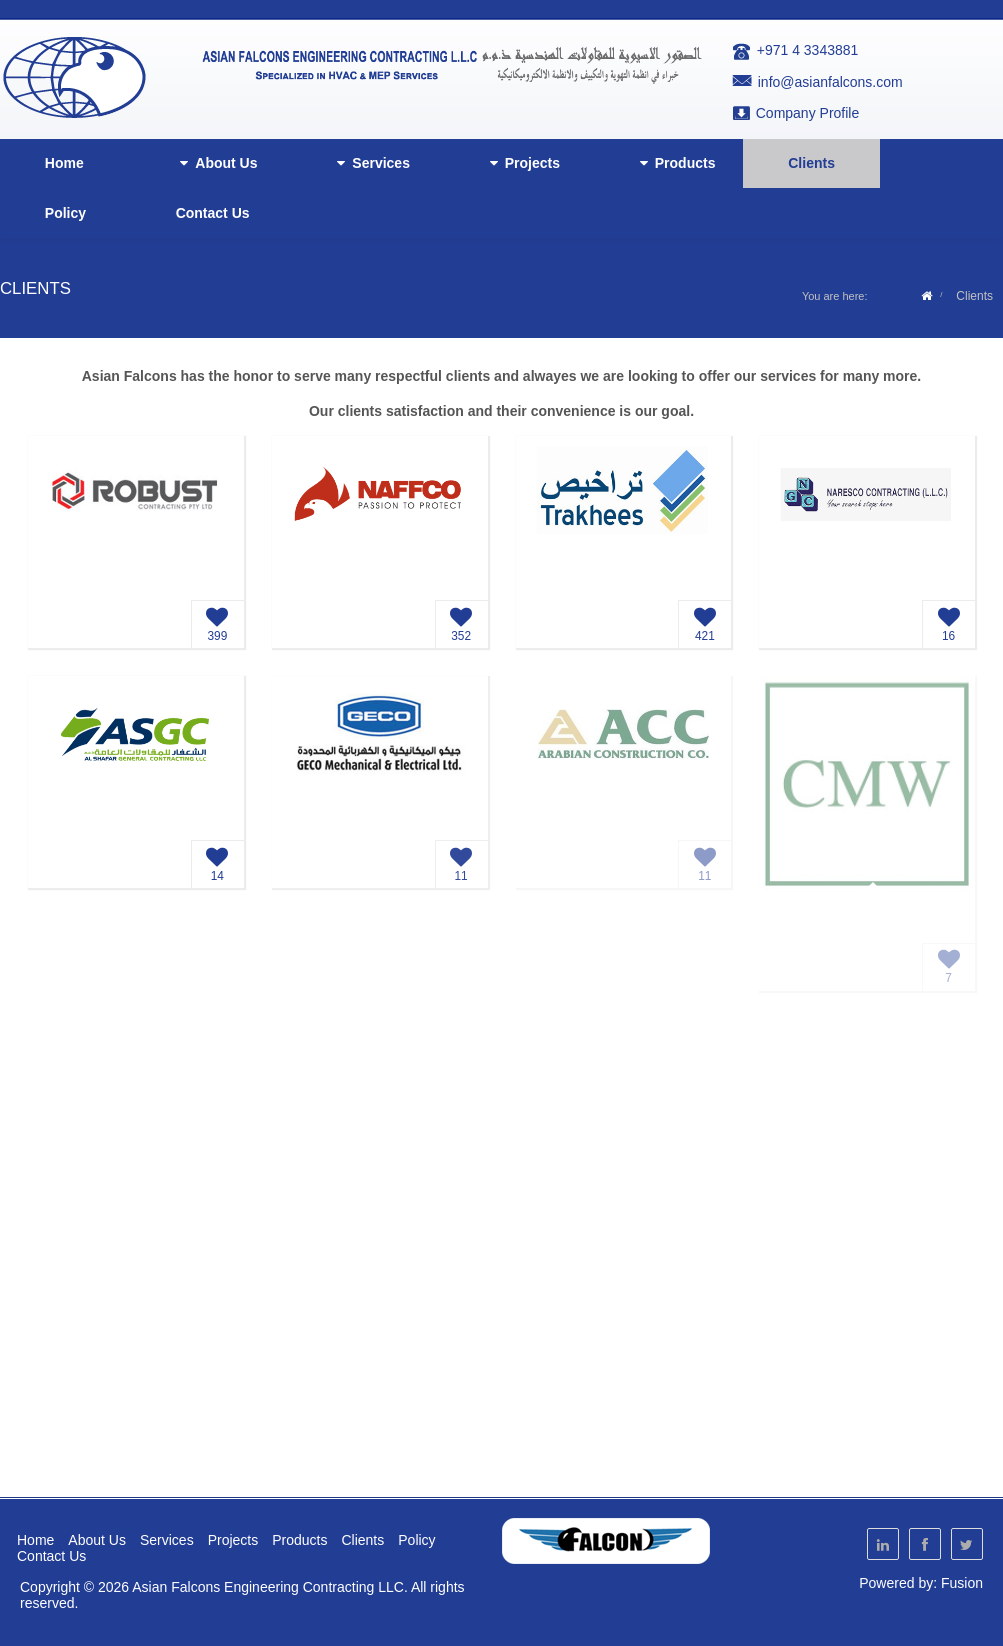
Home (64, 163)
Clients (811, 163)
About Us (215, 163)
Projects (521, 163)
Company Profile (808, 113)
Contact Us (213, 213)
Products (674, 163)
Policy (65, 213)
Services (370, 163)
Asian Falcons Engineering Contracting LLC (268, 1587)
